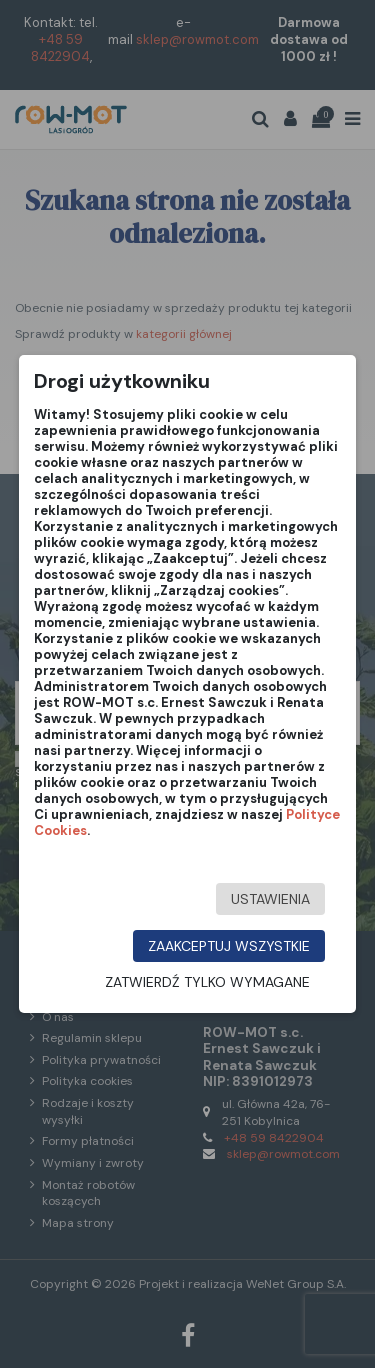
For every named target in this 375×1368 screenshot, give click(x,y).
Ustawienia (270, 899)
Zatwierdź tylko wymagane (207, 982)
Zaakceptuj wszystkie (229, 946)
